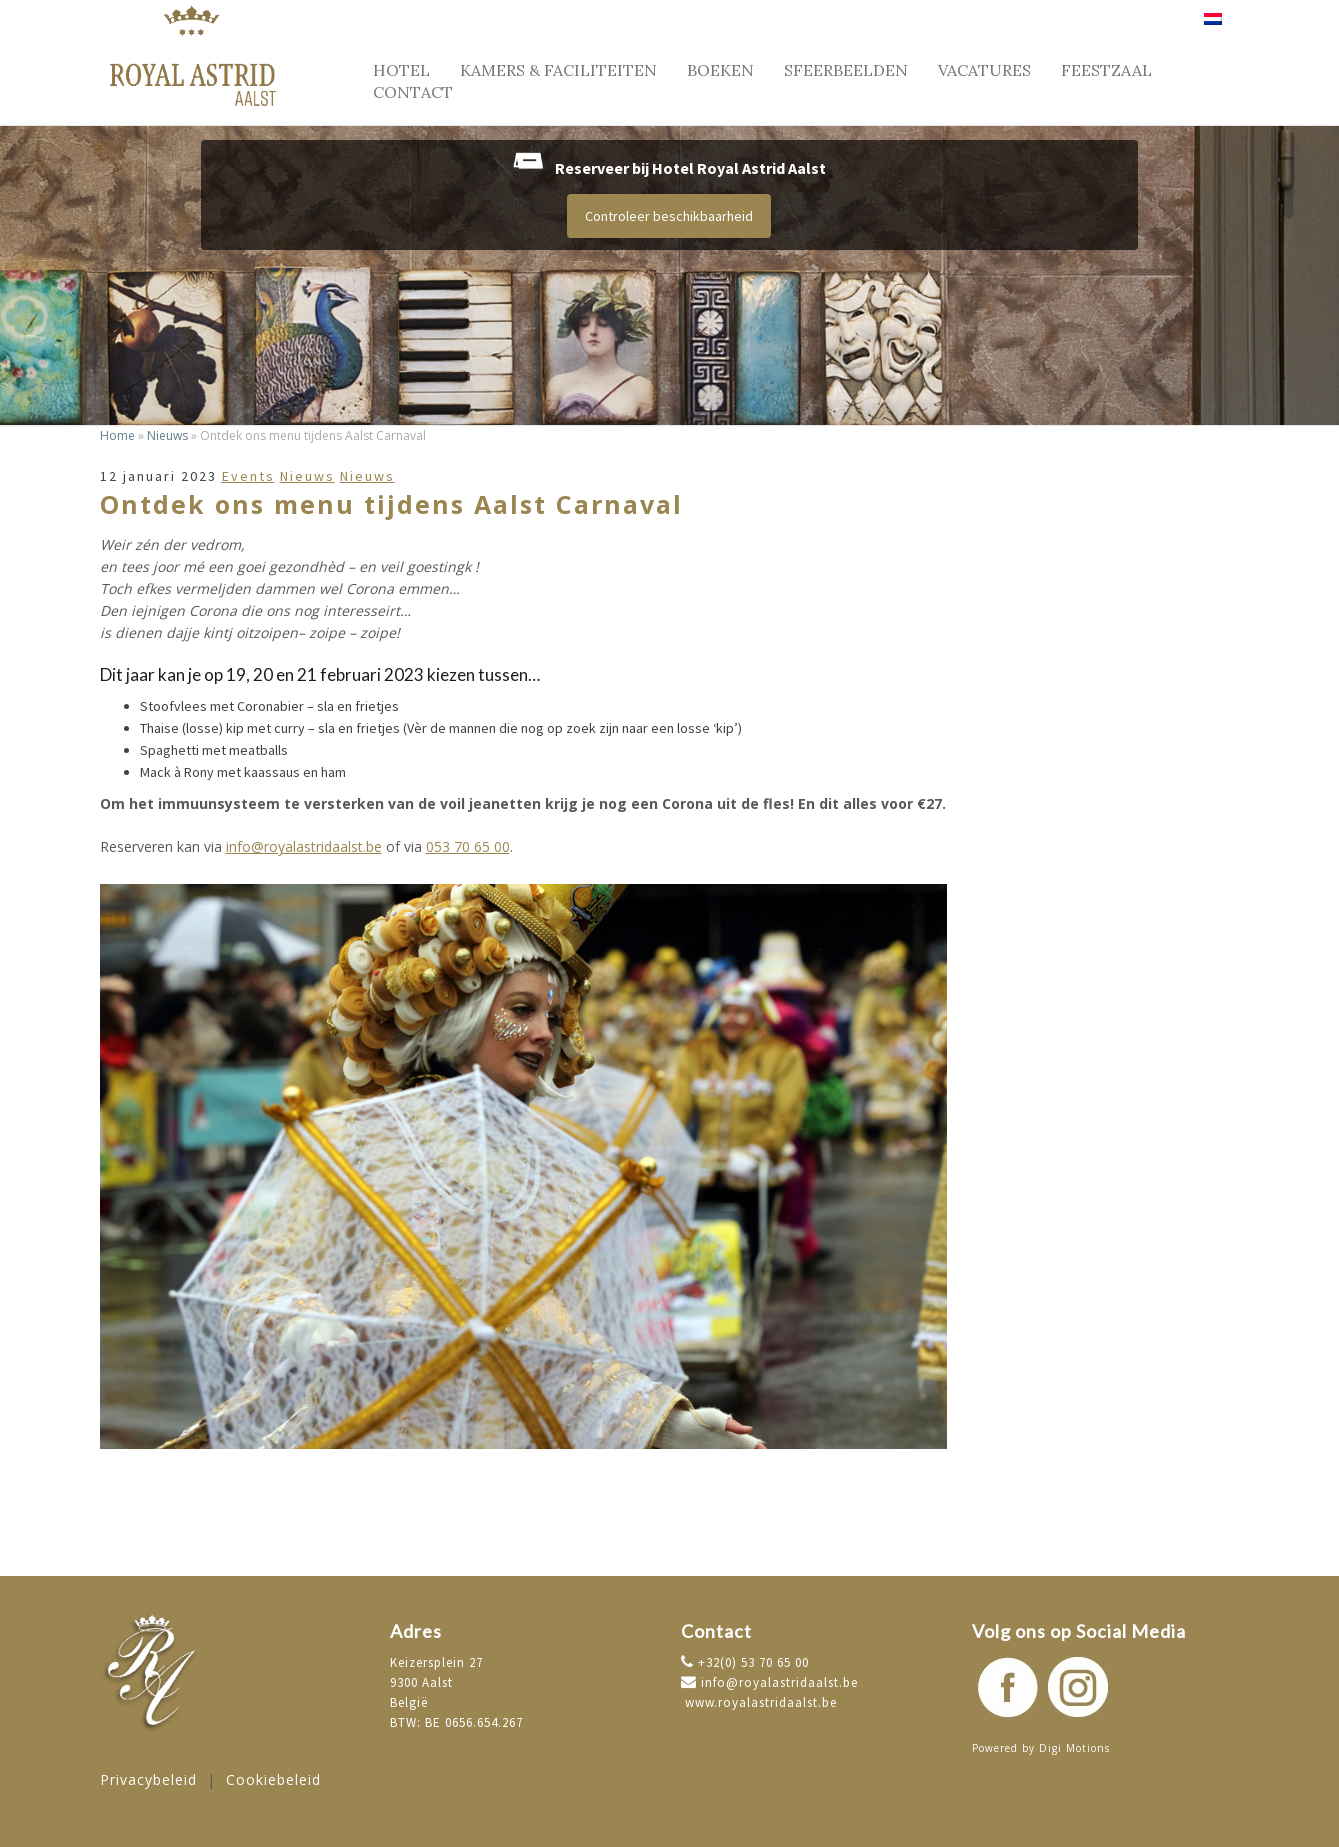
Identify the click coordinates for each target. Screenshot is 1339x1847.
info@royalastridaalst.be (304, 846)
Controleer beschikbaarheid (669, 216)
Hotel (401, 70)
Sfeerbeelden (846, 70)
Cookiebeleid (273, 1779)
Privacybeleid (148, 1779)
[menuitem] (1213, 26)
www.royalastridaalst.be (759, 1702)
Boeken (720, 70)
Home (117, 435)
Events (248, 476)
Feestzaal (1106, 70)
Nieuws (167, 435)
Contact (413, 92)
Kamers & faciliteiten (558, 70)
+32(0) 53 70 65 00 (751, 1662)
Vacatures (984, 70)
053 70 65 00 (468, 846)
